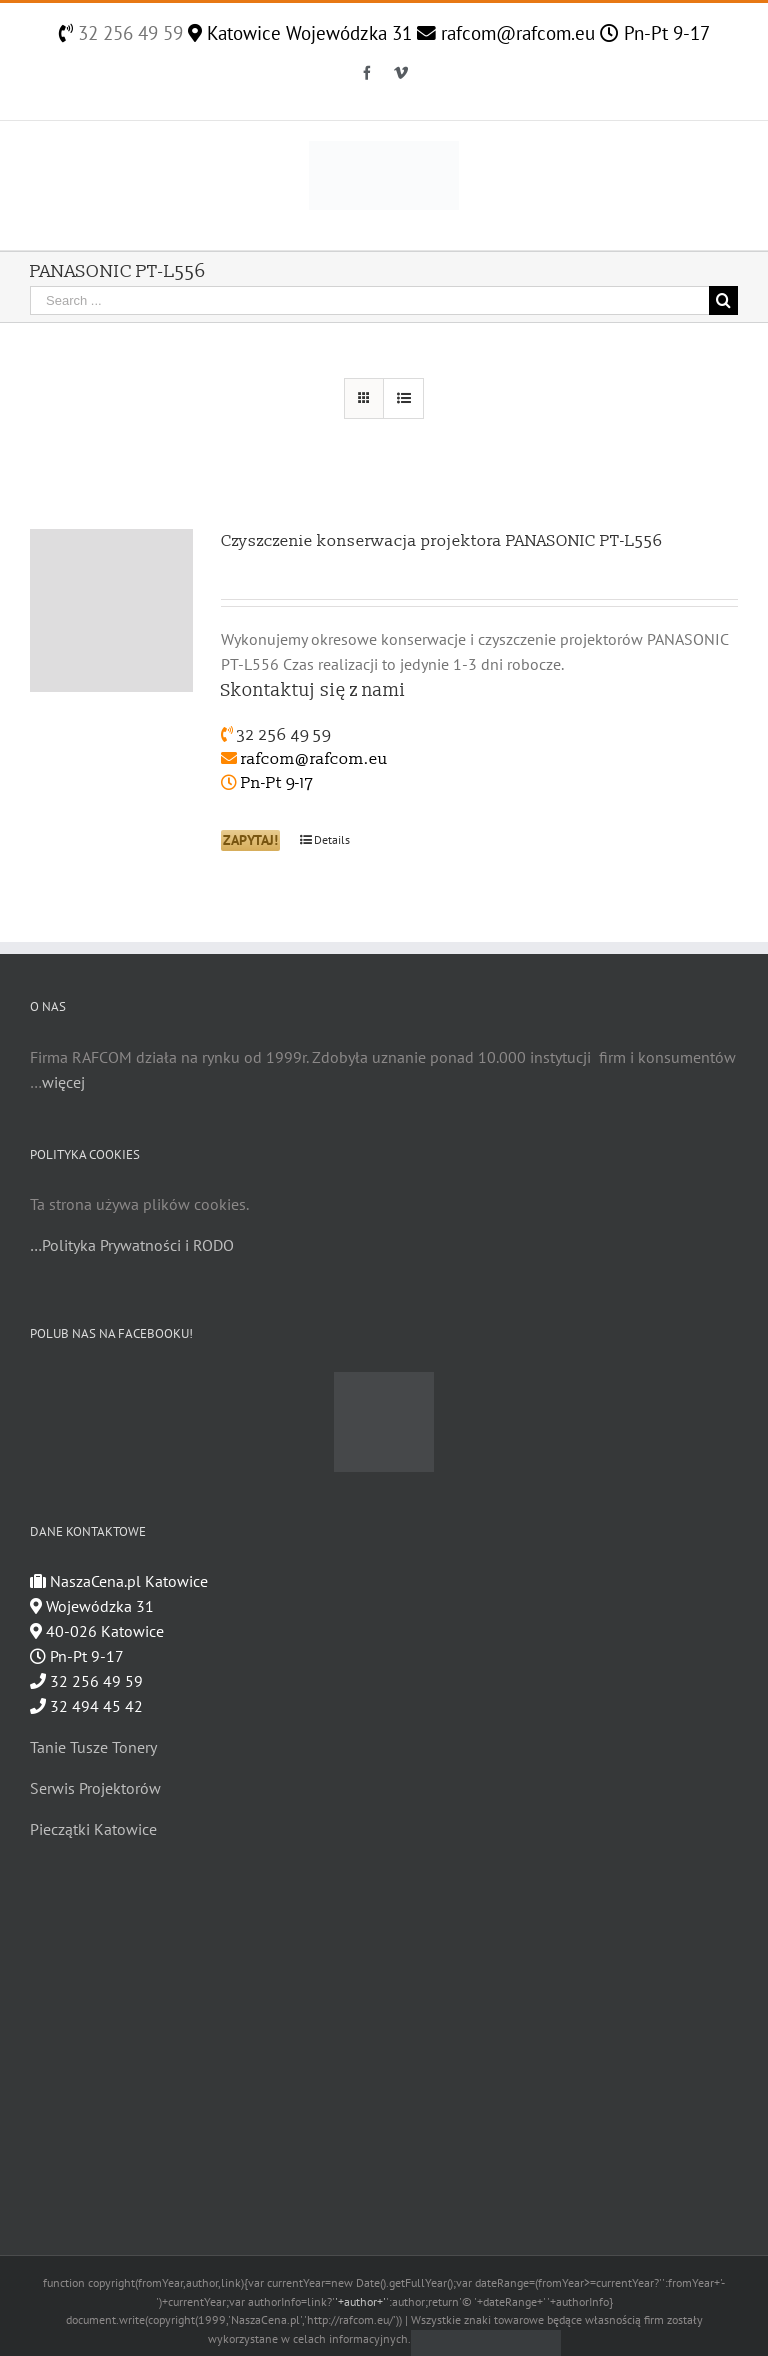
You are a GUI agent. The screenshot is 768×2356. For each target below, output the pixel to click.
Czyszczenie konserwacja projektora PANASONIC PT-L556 (442, 541)
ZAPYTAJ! (250, 840)
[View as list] (403, 398)
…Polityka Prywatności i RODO (132, 1245)
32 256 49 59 (128, 33)
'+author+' (360, 2301)
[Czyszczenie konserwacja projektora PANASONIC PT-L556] (111, 610)
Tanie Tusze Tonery (93, 1747)
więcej (63, 1082)
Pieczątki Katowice (93, 1829)
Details (332, 839)
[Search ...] (369, 300)
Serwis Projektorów (95, 1788)
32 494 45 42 (86, 1706)
